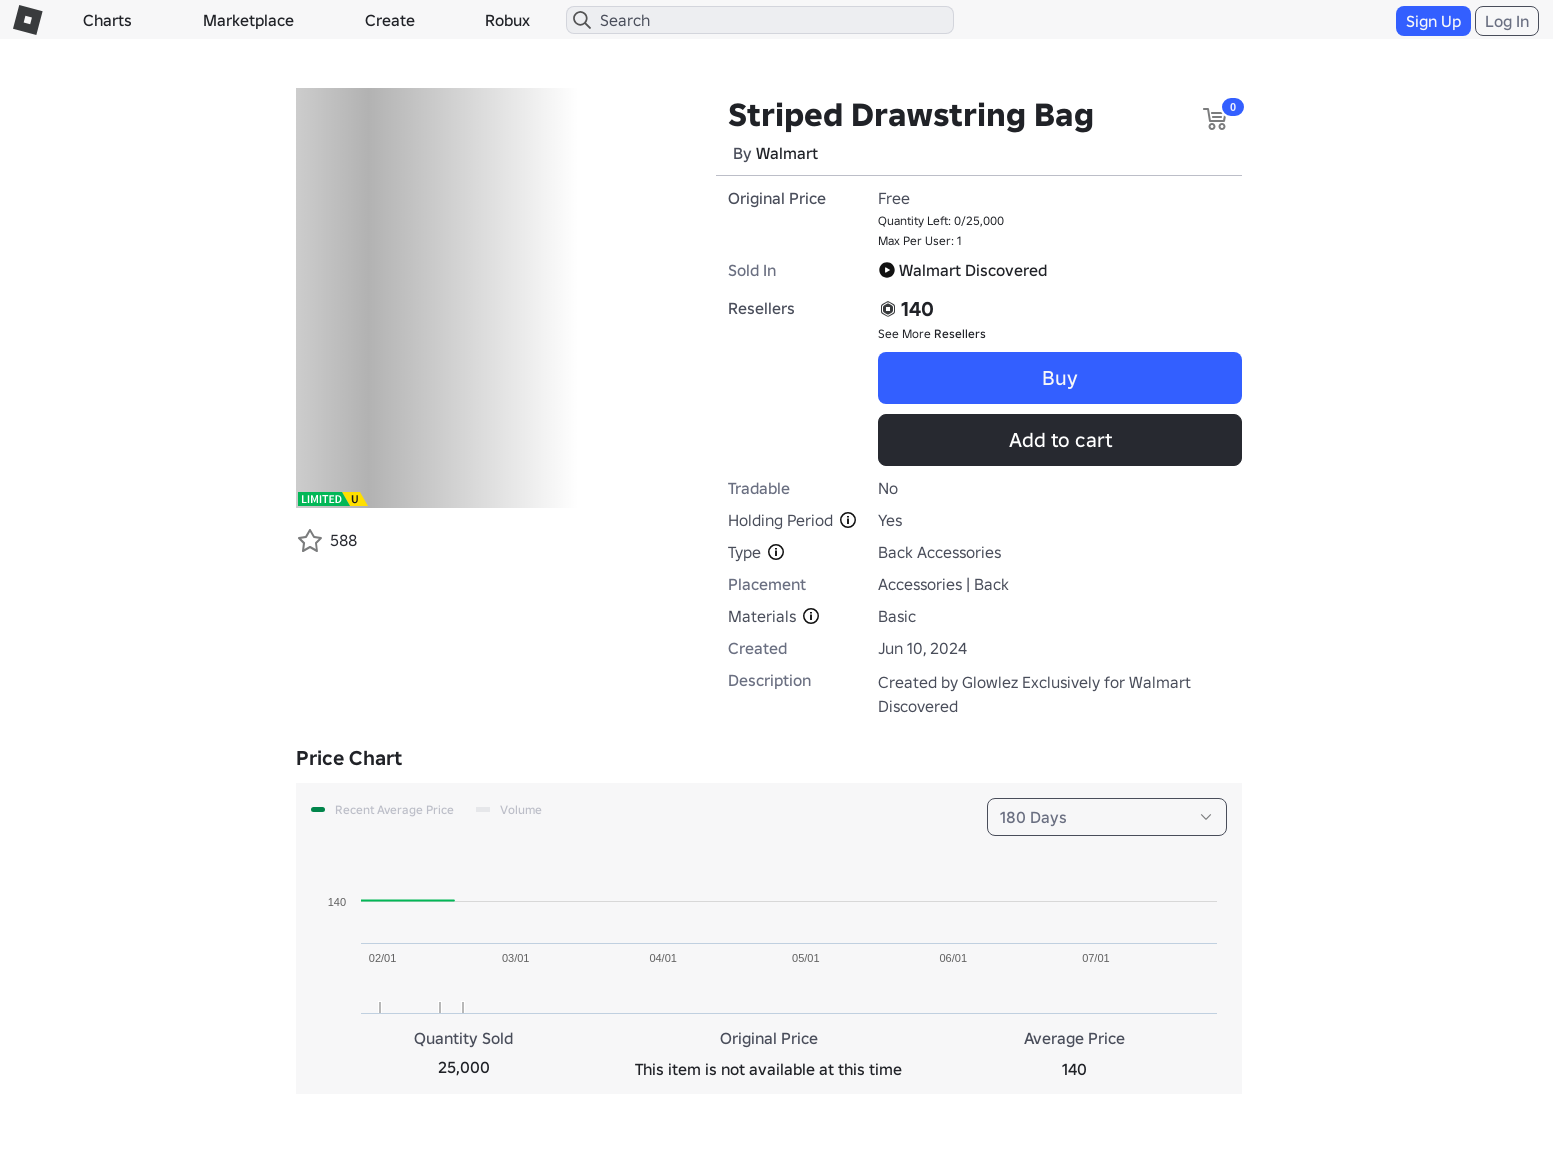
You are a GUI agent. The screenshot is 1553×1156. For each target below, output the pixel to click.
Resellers (960, 333)
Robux (507, 20)
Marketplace (248, 20)
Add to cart (1060, 440)
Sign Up (1433, 21)
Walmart (787, 153)
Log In (1507, 21)
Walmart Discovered (962, 270)
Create (390, 20)
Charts (107, 20)
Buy (1060, 378)
